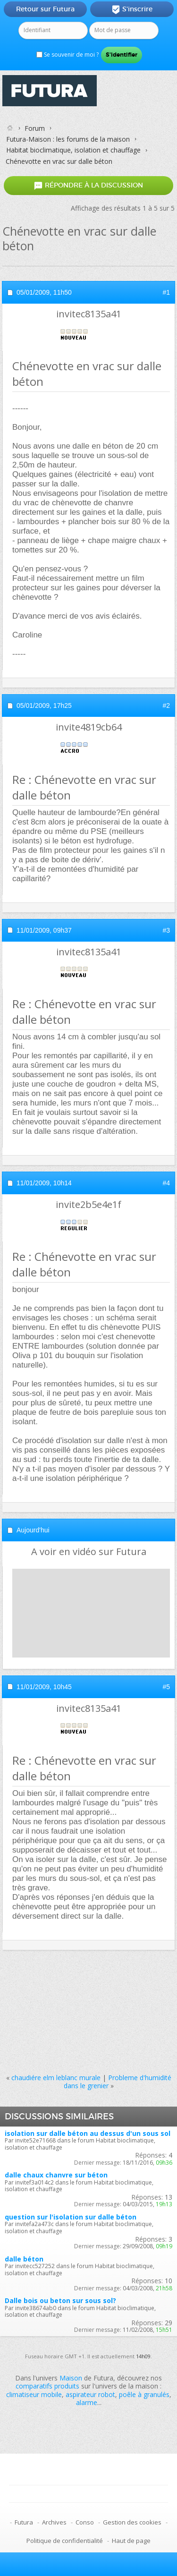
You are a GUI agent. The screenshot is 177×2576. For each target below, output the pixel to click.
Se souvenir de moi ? (67, 55)
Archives (54, 2522)
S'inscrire (131, 9)
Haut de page (131, 2540)
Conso (85, 2522)
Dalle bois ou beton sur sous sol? (60, 2300)
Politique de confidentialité (64, 2540)
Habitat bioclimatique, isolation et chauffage (73, 149)
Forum (35, 128)
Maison (70, 2377)
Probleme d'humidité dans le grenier (117, 2081)
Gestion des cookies (132, 2522)
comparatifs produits (47, 2385)
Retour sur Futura (45, 9)
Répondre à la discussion (88, 185)
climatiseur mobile (34, 2394)
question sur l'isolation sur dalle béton (70, 2216)
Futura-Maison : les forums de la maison (68, 139)
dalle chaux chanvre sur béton (56, 2174)
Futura (24, 2522)
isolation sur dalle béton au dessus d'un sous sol (87, 2133)
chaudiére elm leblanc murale (56, 2077)
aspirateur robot (90, 2394)
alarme (86, 2402)
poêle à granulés (144, 2394)
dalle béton (24, 2258)
